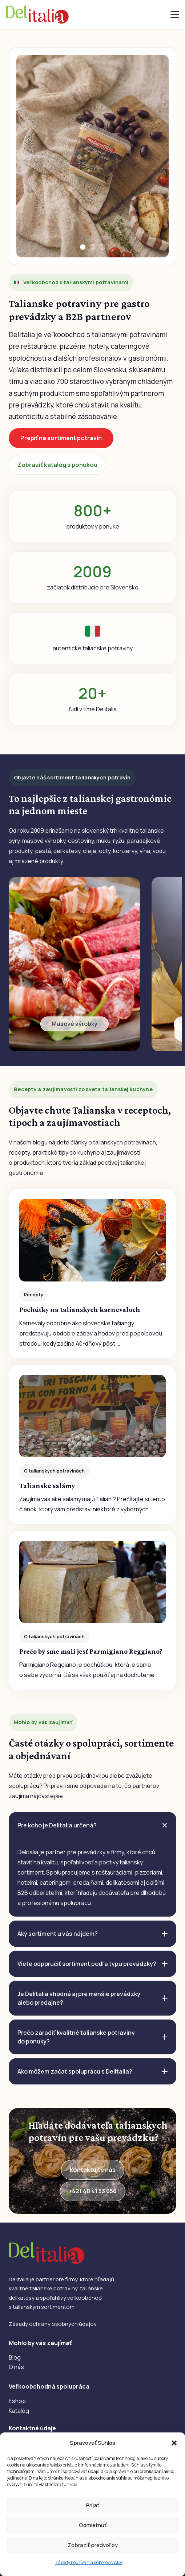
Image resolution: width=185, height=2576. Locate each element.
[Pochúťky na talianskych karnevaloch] (92, 1274)
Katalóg (19, 2411)
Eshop (17, 2401)
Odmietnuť (92, 2525)
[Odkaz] (74, 964)
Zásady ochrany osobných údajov (53, 2324)
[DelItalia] (37, 14)
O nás (16, 2367)
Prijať (92, 2505)
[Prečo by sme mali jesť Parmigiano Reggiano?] (92, 1610)
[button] (174, 2443)
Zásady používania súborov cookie (88, 2562)
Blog (15, 2357)
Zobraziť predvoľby (93, 2545)
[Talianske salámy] (92, 1445)
